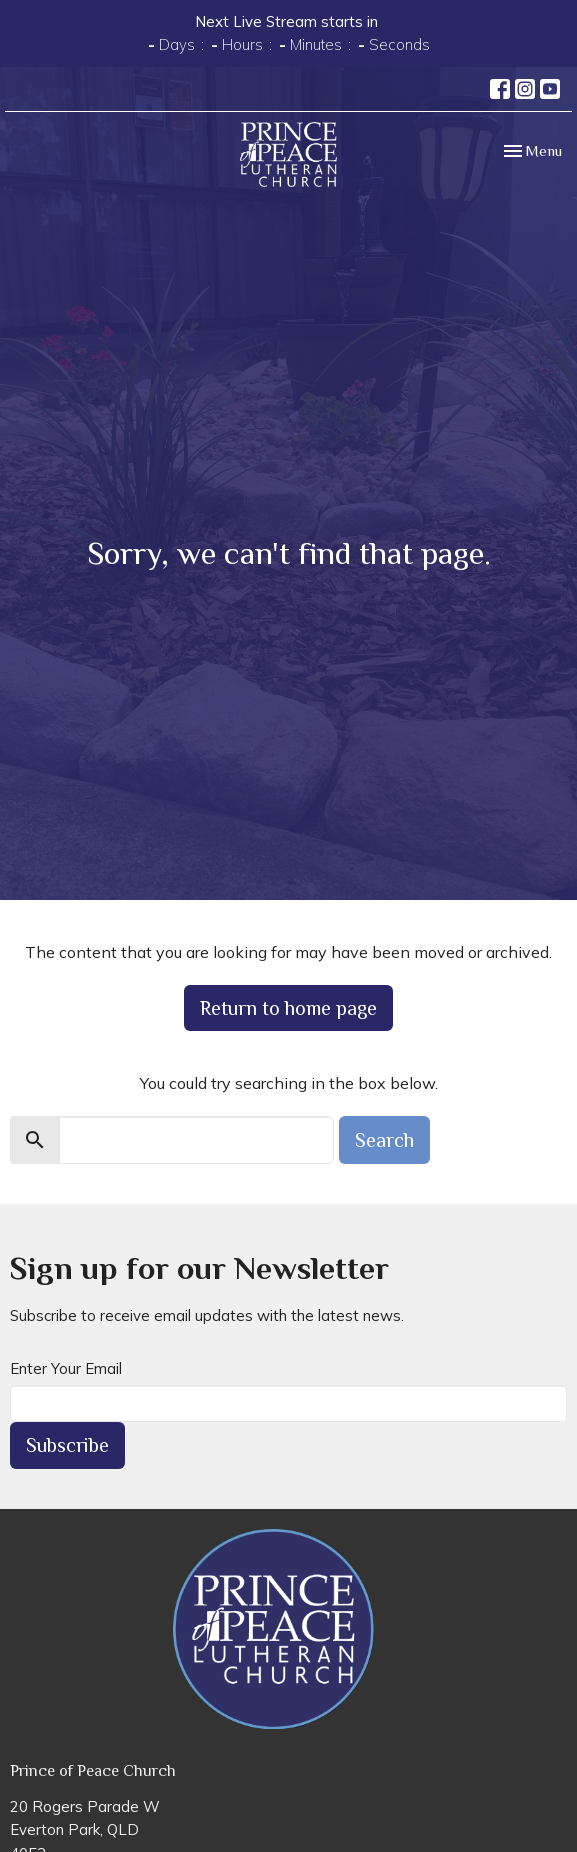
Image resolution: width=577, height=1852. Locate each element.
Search (384, 1140)
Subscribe (67, 1445)
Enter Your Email (66, 1368)
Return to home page (288, 1008)
